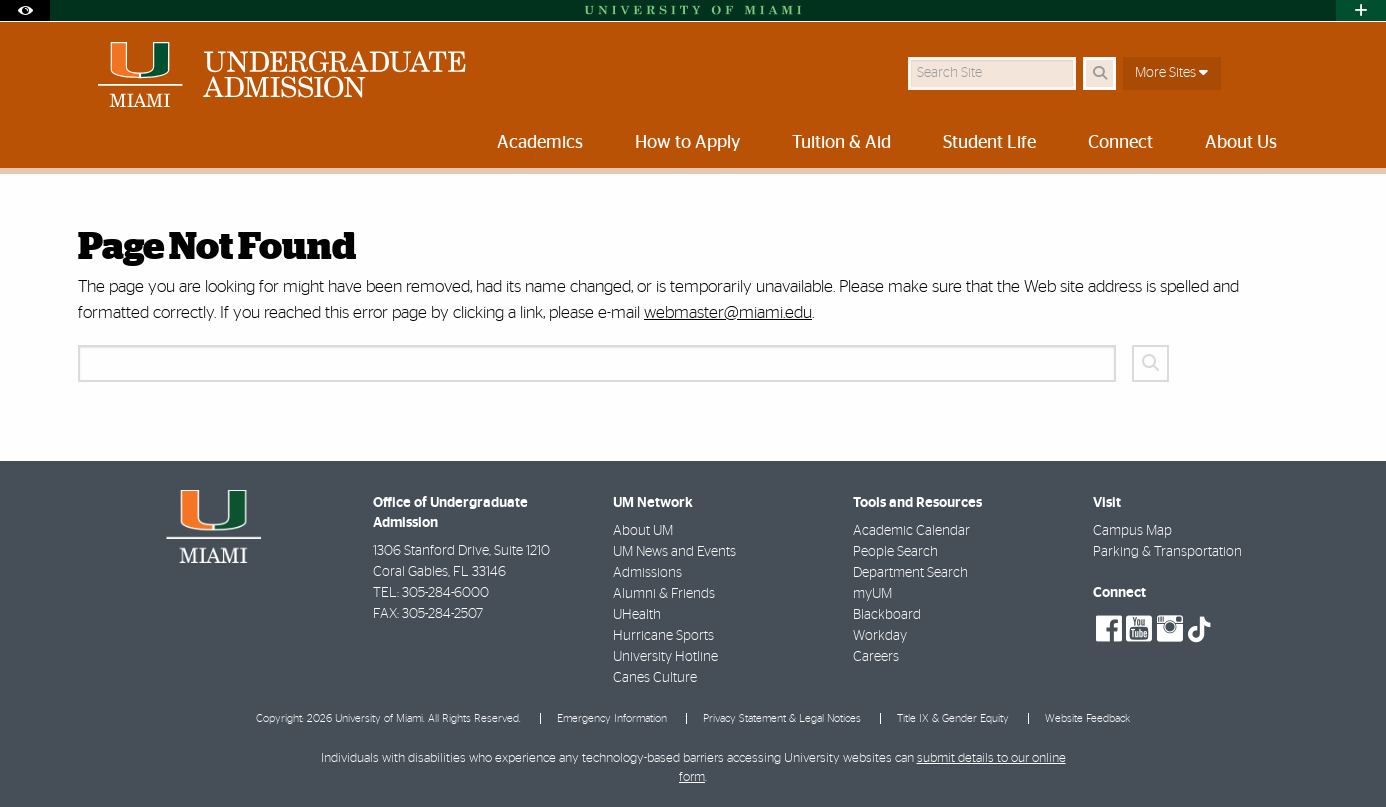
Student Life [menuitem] (989, 143)
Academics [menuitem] (540, 143)
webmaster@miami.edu (728, 312)
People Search (895, 552)
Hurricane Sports (663, 636)
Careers (876, 657)
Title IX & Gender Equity (953, 718)
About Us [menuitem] (1241, 143)
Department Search (910, 573)
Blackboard (887, 615)
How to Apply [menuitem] (687, 143)
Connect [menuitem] (1120, 143)
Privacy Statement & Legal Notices (782, 718)
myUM (872, 594)
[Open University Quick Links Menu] (1361, 10)
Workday (880, 636)
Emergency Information (612, 718)
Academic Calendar (911, 531)
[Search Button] (1099, 73)
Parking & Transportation (1167, 552)
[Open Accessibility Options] (25, 10)
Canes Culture (655, 678)
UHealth (637, 615)
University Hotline (665, 657)
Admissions (647, 573)
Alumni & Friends (664, 594)
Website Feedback (1087, 718)
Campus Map (1132, 531)
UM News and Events (674, 552)
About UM (643, 531)
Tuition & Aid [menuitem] (841, 143)
